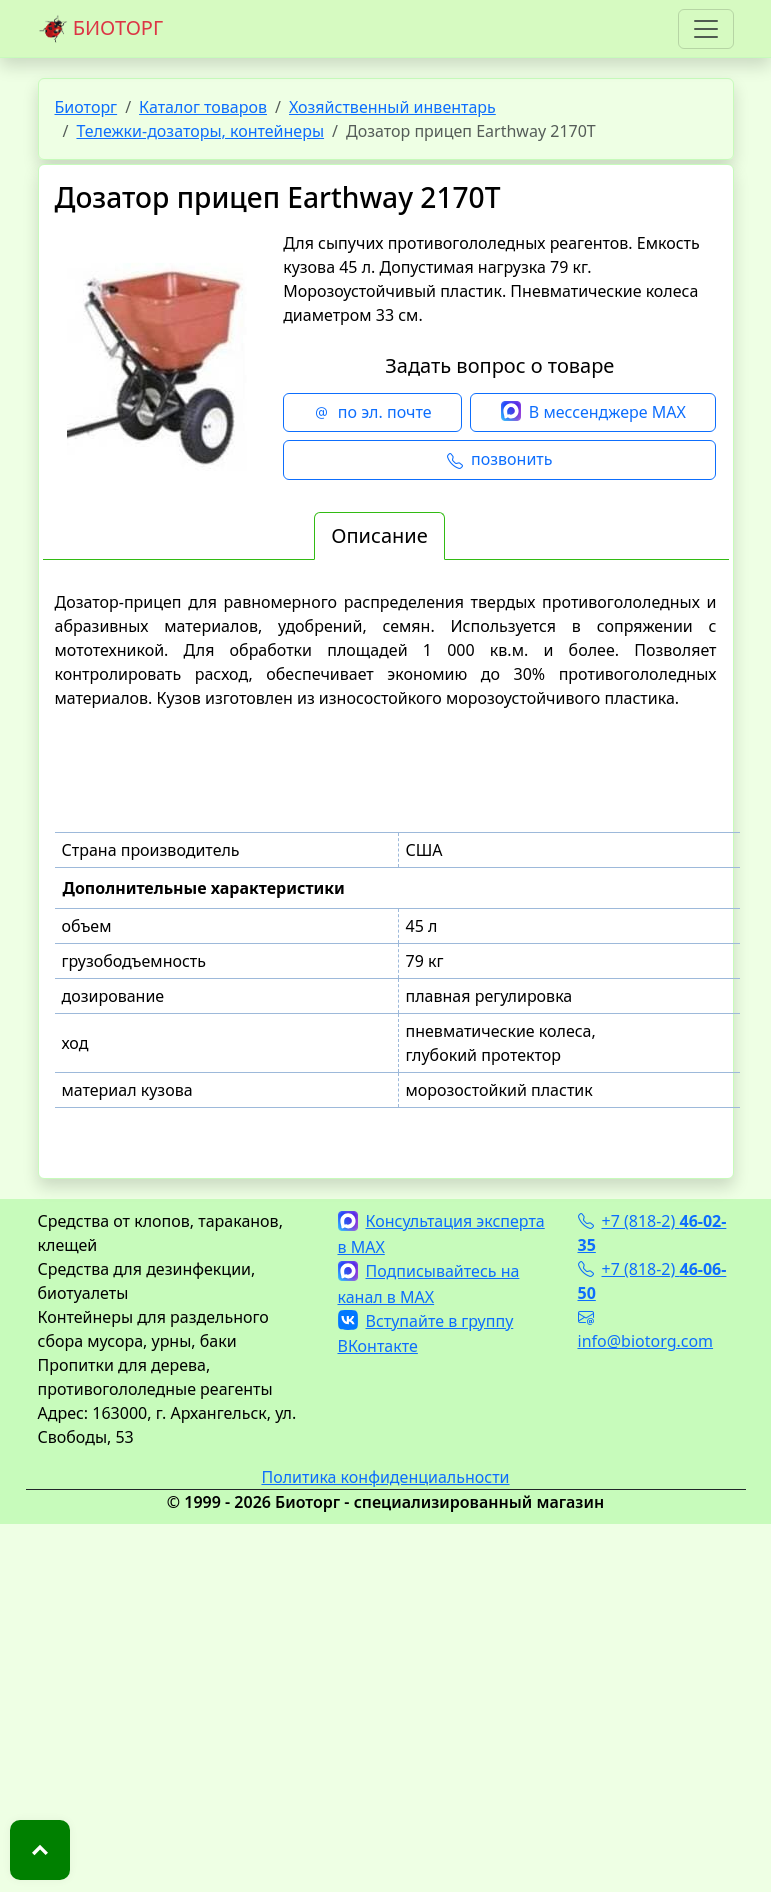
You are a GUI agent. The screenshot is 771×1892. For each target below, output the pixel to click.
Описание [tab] (379, 535)
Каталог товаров (203, 107)
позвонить (499, 460)
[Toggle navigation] (706, 29)
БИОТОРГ (101, 29)
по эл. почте (373, 413)
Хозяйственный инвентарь (392, 107)
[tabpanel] (386, 876)
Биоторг (86, 107)
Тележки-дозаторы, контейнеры (200, 131)
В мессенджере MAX (593, 413)
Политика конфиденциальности (385, 1477)
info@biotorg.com (646, 1329)
